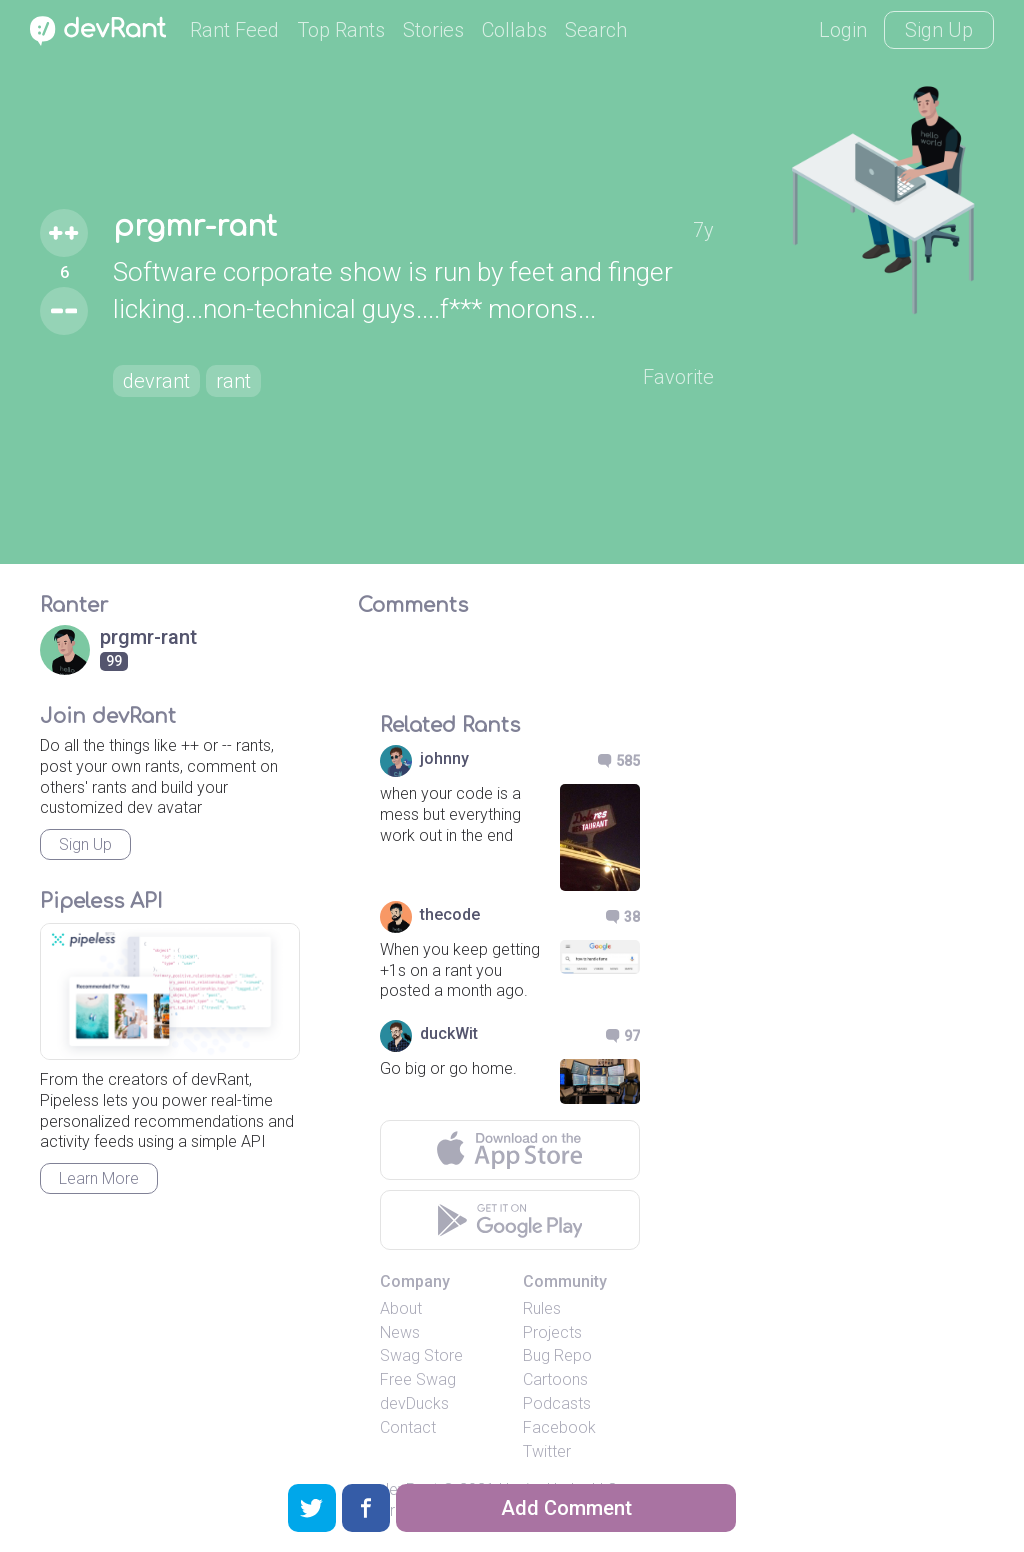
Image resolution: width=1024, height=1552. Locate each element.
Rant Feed (234, 30)
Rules (542, 1308)
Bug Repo (557, 1355)
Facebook (559, 1427)
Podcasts (557, 1403)
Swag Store (421, 1355)
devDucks (414, 1403)
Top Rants (341, 30)
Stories (433, 30)
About (401, 1308)
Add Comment (566, 1508)
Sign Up (939, 30)
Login (843, 30)
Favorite (678, 377)
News (400, 1332)
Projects (552, 1332)
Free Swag (418, 1379)
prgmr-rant (195, 227)
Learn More (99, 1178)
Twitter (547, 1451)
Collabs (514, 30)
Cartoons (555, 1379)
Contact (408, 1427)
